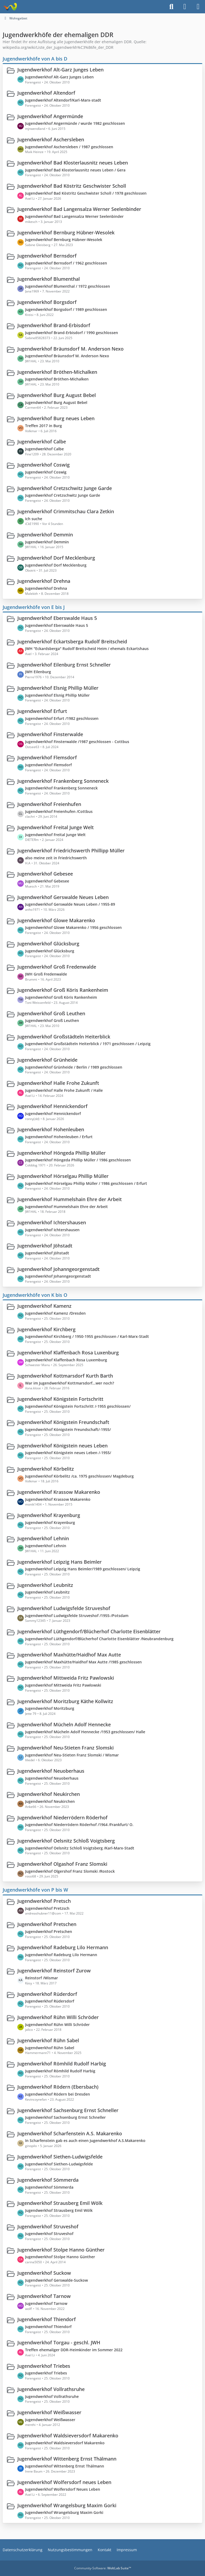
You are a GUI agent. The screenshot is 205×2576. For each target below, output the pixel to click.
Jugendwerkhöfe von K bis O (35, 1295)
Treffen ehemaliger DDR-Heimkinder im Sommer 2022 (74, 2349)
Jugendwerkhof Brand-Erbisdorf (53, 325)
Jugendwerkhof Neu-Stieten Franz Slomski (65, 1747)
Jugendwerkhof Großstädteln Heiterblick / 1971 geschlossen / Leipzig (88, 1043)
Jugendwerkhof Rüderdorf (47, 1994)
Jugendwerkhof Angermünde (50, 116)
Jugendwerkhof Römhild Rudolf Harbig (61, 2063)
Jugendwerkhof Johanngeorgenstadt (58, 1269)
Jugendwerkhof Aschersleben (50, 139)
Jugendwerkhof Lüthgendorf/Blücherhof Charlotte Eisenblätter (89, 1631)
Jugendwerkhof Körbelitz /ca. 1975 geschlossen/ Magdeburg (79, 1475)
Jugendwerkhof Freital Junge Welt (55, 827)
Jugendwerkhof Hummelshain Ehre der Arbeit (69, 1199)
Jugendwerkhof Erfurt (42, 711)
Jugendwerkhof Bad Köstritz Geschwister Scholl (71, 186)
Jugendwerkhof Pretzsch (47, 1908)
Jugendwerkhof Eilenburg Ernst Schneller (64, 664)
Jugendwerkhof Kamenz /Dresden (55, 1313)
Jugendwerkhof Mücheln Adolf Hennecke (64, 1724)
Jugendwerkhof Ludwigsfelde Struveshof (63, 1608)
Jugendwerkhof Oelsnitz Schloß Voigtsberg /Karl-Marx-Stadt (79, 1847)
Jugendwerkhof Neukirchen (48, 1794)
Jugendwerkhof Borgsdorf (47, 302)
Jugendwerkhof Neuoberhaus (50, 1771)
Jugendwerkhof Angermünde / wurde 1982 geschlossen (75, 123)
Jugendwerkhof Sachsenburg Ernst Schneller (68, 2110)
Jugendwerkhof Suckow (44, 2273)
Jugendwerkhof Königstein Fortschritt (60, 1399)
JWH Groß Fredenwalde (46, 974)
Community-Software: (102, 2568)
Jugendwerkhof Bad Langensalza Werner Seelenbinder (79, 209)
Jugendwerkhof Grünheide (47, 1060)
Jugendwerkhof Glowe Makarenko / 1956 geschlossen (73, 927)
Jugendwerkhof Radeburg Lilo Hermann (62, 1947)
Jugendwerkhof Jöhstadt (44, 1245)
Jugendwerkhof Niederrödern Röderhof (62, 1817)
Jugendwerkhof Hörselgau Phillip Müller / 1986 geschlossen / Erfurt (86, 1183)
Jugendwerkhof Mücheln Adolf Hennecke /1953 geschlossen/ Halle (85, 1731)
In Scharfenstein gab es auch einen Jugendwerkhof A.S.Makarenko (85, 2140)
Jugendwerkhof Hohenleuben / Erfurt (59, 1136)
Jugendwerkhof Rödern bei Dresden (57, 2094)
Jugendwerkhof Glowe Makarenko (56, 920)
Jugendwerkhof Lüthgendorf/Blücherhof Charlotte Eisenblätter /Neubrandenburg (99, 1638)
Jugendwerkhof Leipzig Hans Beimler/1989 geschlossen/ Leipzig (82, 1568)
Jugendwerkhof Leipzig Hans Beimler (59, 1561)
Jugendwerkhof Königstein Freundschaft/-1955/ (68, 1429)
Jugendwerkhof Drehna (43, 581)
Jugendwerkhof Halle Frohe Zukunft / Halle (64, 1090)
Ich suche (33, 518)
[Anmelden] (184, 6)
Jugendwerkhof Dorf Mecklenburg (56, 558)
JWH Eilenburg (38, 671)
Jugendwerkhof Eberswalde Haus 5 (57, 618)
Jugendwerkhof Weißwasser (49, 2412)
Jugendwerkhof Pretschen (46, 1924)
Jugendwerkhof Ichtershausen (51, 1222)
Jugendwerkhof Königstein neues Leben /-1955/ (68, 1452)
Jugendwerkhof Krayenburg (48, 1515)
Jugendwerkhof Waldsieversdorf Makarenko (67, 2435)
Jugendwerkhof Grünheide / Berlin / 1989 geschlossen (73, 1066)
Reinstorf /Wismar (41, 1977)
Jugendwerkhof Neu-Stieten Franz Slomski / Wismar (72, 1755)
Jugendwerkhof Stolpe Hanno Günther (61, 2249)
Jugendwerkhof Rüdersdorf (49, 2001)
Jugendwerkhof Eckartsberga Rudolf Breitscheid (72, 641)
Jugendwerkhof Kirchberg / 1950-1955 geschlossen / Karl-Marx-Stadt (87, 1336)
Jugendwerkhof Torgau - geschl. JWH (58, 2342)
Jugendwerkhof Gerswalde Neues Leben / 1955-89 (70, 904)
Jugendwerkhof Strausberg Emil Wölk (59, 2203)
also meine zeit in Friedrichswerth (56, 857)
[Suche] (171, 6)
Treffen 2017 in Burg (43, 425)
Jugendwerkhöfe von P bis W (35, 1890)
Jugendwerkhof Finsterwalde (50, 734)
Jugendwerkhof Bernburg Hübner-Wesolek (66, 232)
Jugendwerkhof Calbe (41, 441)
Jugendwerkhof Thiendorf (46, 2319)
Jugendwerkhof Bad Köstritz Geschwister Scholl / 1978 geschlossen (86, 193)
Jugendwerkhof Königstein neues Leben (62, 1445)
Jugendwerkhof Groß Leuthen (51, 1013)
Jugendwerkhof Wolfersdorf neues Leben (64, 2482)
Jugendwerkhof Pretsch (44, 1901)
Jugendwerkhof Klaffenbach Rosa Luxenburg (68, 1352)
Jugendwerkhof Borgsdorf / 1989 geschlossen (66, 309)
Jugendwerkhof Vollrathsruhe (51, 2389)
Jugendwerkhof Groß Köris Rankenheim (62, 990)
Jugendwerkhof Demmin (45, 534)
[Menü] (198, 6)
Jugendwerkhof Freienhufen (49, 804)
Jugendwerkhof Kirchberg (46, 1329)
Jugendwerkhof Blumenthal (48, 279)
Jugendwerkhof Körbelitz (45, 1469)
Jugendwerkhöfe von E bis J (34, 607)
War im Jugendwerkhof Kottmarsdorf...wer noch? (69, 1383)
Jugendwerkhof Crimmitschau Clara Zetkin (65, 511)
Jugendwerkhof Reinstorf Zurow (54, 1970)
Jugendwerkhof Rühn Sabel (48, 2040)
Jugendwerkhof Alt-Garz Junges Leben (60, 69)
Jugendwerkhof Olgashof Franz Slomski (62, 1864)
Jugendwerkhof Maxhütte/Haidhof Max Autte (69, 1654)
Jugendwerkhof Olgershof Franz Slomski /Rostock (70, 1870)
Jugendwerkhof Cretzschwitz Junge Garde (64, 488)
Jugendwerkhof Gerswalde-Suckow (56, 2279)
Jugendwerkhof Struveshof (47, 2226)
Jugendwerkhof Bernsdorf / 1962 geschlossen (66, 262)
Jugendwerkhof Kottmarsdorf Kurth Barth (65, 1376)
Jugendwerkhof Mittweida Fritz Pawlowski (65, 1678)
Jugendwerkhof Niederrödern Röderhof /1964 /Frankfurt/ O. (79, 1824)
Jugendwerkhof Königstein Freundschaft (63, 1422)
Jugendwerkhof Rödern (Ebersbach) (57, 2087)
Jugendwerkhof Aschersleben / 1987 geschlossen (69, 146)
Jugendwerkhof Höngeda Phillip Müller (61, 1152)
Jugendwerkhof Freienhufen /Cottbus (59, 811)
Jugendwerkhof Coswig (43, 465)
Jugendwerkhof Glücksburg (48, 943)
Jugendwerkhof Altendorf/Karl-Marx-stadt (63, 100)
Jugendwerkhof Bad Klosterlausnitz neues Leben (72, 162)
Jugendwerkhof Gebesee (45, 873)
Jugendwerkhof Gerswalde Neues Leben (63, 897)
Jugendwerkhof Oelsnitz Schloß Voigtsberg (66, 1840)
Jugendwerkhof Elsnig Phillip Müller (57, 688)
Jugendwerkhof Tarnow (44, 2296)
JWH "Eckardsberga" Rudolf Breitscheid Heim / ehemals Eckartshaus (87, 648)
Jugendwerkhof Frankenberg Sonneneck (63, 780)
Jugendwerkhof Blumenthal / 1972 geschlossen (67, 285)
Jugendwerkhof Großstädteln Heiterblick (63, 1036)
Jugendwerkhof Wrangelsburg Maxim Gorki (66, 2505)
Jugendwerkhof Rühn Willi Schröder (58, 2017)
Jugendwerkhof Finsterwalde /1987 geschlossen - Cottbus (77, 741)
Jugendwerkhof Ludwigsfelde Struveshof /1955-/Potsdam (76, 1615)
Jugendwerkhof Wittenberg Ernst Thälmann (66, 2458)
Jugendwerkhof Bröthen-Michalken (57, 371)
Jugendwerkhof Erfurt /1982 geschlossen (61, 718)
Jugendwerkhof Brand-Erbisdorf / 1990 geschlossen (71, 332)
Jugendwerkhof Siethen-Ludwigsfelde (59, 2156)
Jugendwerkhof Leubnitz (45, 1585)
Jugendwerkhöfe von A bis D (35, 58)
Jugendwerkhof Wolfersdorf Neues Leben (62, 2489)
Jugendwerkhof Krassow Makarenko (58, 1492)
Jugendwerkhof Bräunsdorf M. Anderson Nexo (70, 348)
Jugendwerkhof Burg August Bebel (56, 395)
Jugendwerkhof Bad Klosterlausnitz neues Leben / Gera (75, 169)
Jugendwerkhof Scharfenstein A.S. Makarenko (69, 2133)
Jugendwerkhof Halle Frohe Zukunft (58, 1083)
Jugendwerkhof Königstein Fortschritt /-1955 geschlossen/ (78, 1406)
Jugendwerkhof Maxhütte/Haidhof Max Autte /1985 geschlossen (83, 1661)
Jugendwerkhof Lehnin (43, 1538)
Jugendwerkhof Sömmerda (47, 2180)
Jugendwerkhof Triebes (43, 2365)
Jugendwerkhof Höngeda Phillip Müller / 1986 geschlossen (78, 1159)
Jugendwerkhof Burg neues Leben (55, 418)
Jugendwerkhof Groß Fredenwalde (56, 967)
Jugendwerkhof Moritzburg (49, 1708)
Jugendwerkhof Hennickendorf (52, 1106)
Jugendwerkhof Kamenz (44, 1306)
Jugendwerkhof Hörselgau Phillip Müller (63, 1176)
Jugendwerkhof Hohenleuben (50, 1129)
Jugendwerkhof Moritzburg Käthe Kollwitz (65, 1701)
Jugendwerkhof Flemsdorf (47, 757)
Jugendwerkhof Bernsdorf (47, 255)
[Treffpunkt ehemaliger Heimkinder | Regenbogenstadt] (10, 6)
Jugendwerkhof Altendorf (46, 93)
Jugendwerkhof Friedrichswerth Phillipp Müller (71, 850)
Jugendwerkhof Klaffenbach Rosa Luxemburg (66, 1359)
